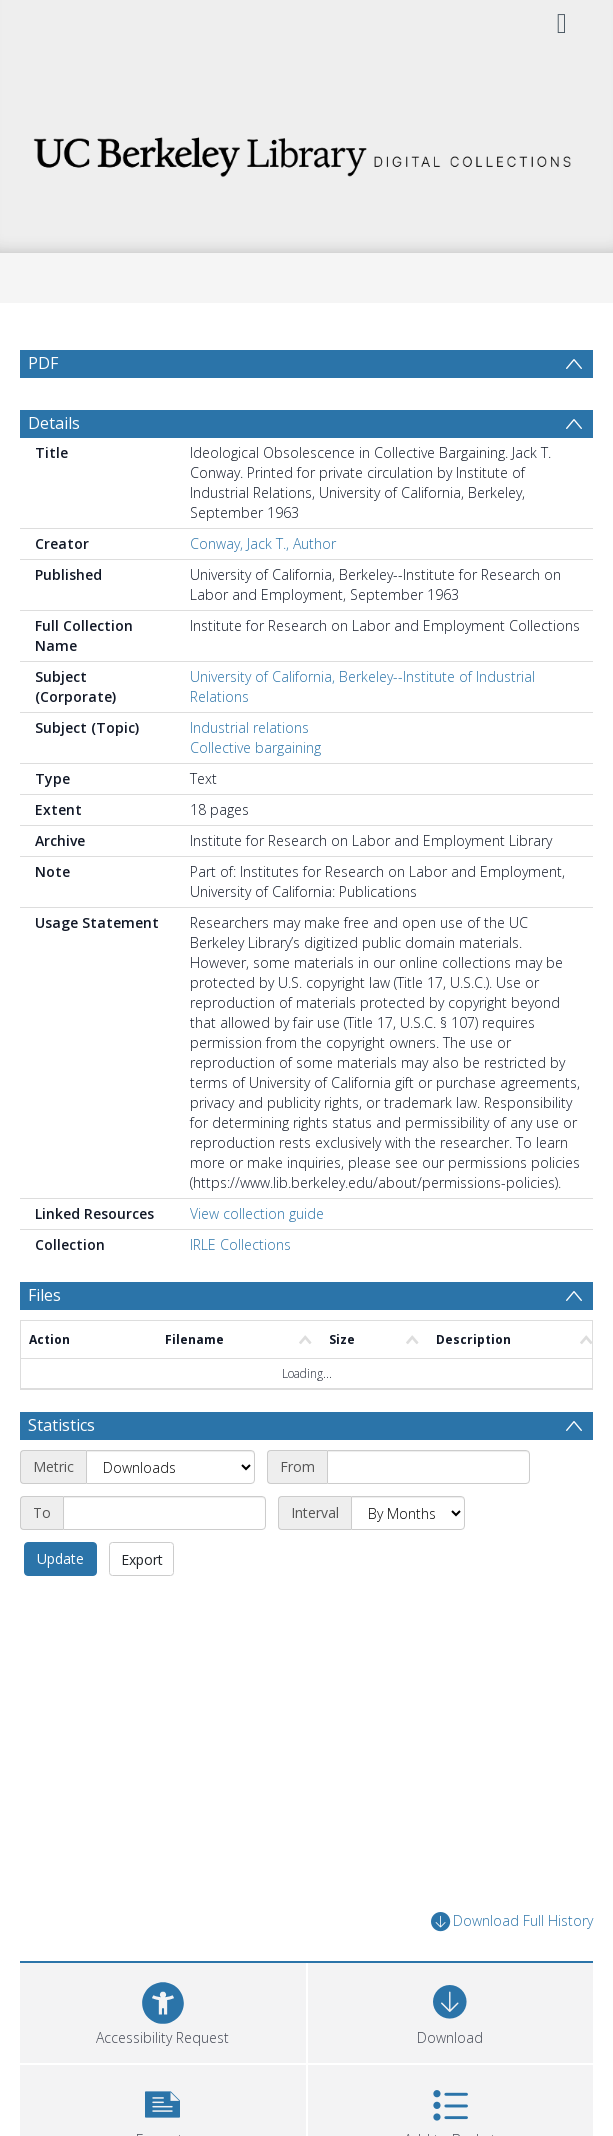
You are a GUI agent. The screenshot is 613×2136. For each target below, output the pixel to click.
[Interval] (408, 1513)
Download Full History (512, 1921)
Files (44, 1295)
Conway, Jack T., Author (263, 543)
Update (60, 1558)
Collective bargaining (255, 747)
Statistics (61, 1425)
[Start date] (428, 1467)
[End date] (164, 1513)
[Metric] (170, 1467)
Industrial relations (249, 727)
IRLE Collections (240, 1244)
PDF (43, 363)
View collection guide (257, 1213)
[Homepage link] (307, 151)
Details (54, 423)
